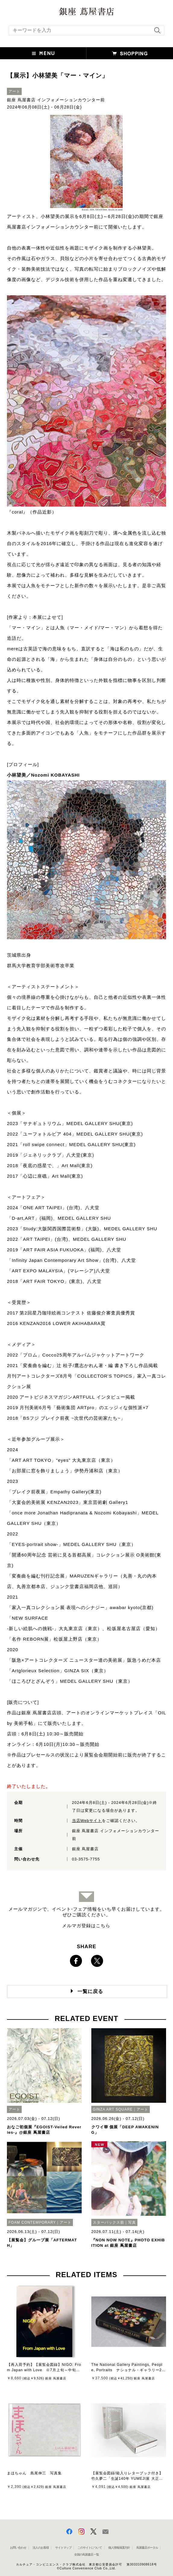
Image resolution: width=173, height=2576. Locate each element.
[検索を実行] (155, 32)
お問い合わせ (18, 2547)
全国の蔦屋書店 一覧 (86, 2554)
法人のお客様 (41, 2547)
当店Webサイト (87, 1820)
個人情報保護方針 (119, 2547)
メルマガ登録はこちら (86, 1925)
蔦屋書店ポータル (147, 2547)
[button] (43, 53)
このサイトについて (89, 2547)
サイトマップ (63, 2547)
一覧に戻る (90, 1991)
